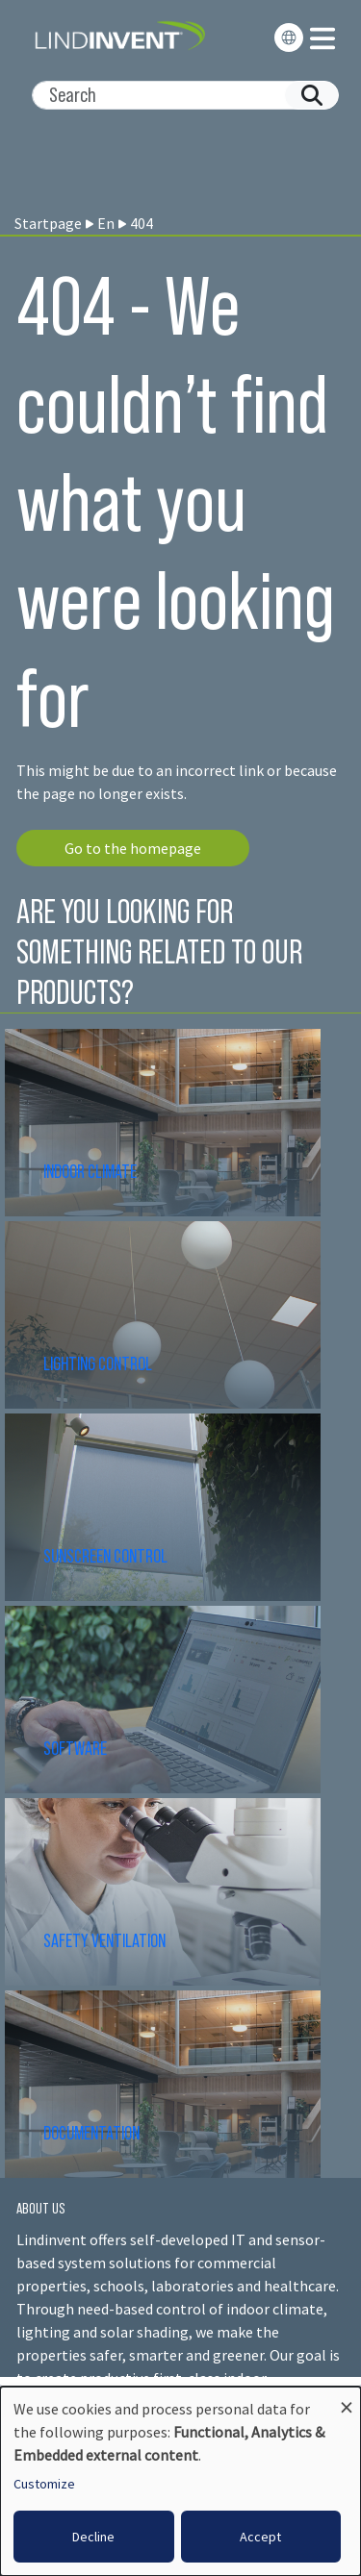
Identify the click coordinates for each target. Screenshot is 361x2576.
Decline (93, 2536)
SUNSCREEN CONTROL (105, 1555)
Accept (260, 2536)
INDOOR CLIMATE (91, 1171)
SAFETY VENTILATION (104, 1940)
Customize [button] (44, 2483)
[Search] (177, 95)
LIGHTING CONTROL (97, 1363)
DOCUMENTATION (91, 2132)
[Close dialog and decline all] (346, 2399)
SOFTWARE (75, 1748)
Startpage (48, 223)
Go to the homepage (132, 848)
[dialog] (180, 2481)
